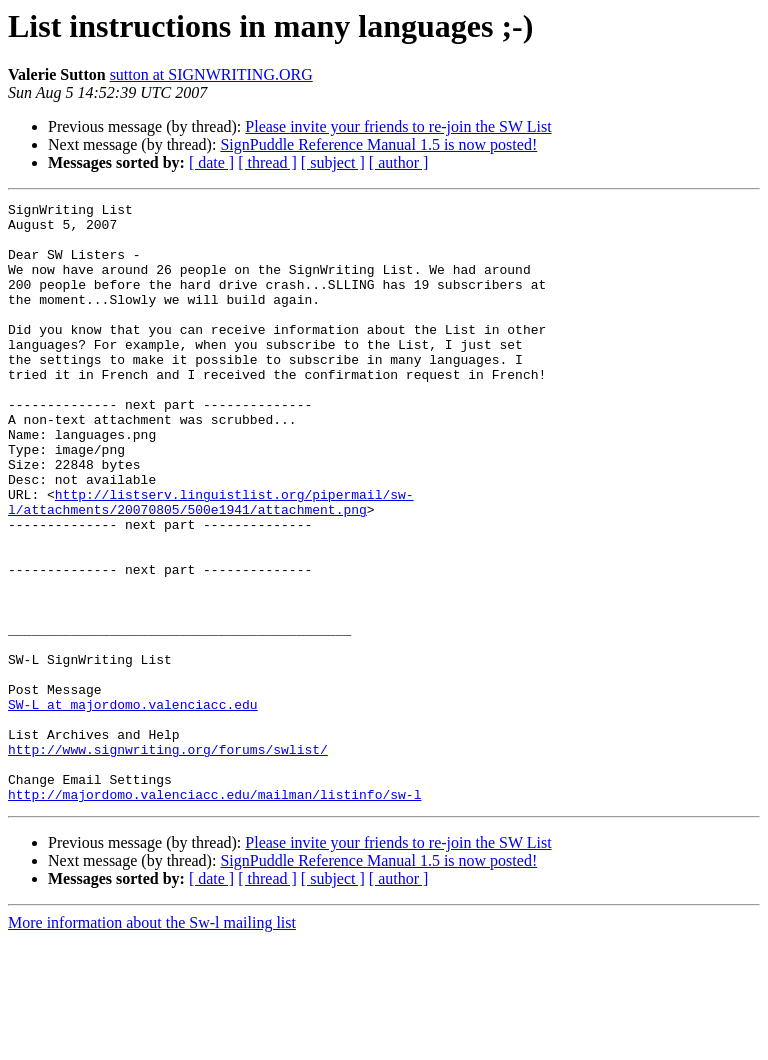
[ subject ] (333, 162)
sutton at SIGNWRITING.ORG (211, 74)
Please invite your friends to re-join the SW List (398, 126)
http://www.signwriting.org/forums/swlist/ (168, 860)
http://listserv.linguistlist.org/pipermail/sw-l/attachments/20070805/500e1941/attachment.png (211, 563)
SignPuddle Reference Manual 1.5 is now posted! (378, 144)
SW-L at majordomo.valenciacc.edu (133, 806)
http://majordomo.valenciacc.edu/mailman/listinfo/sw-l (214, 914)
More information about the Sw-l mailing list (152, 1042)
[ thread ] (267, 162)
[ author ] (399, 162)
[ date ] (211, 162)
